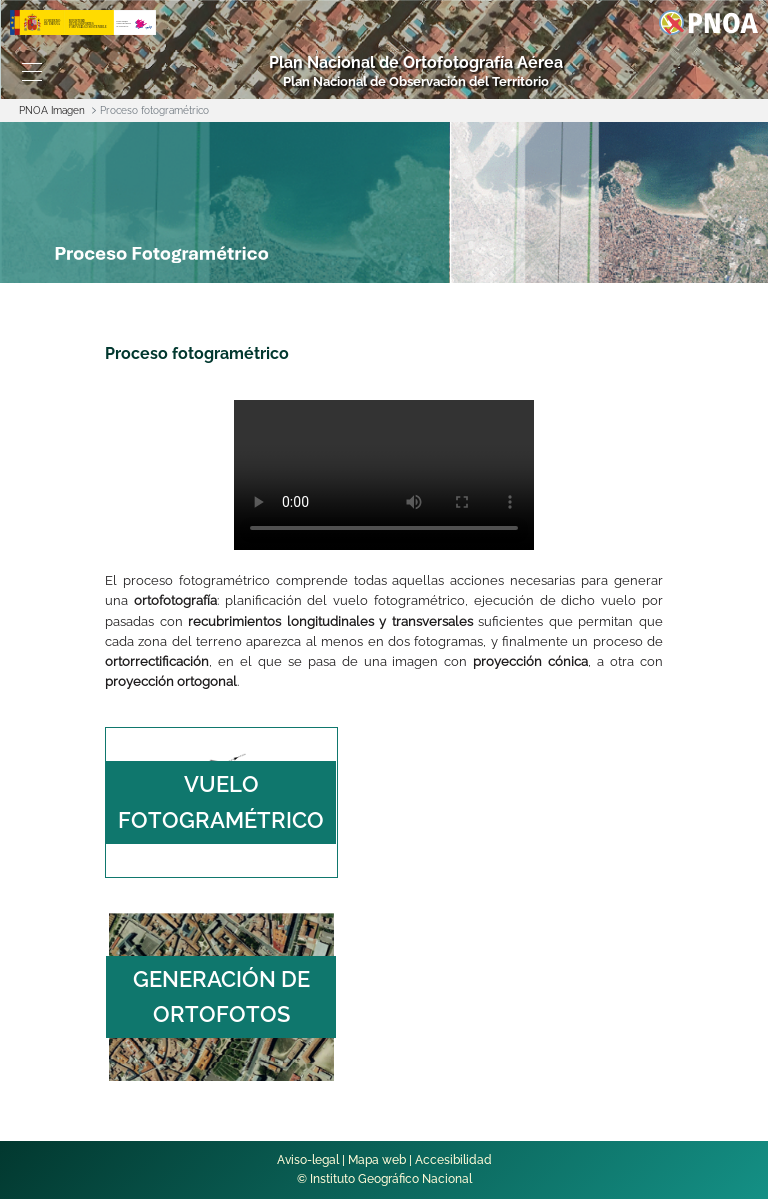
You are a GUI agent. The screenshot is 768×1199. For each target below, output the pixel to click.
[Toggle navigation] (32, 72)
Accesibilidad (453, 1160)
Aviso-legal (308, 1160)
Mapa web (377, 1160)
